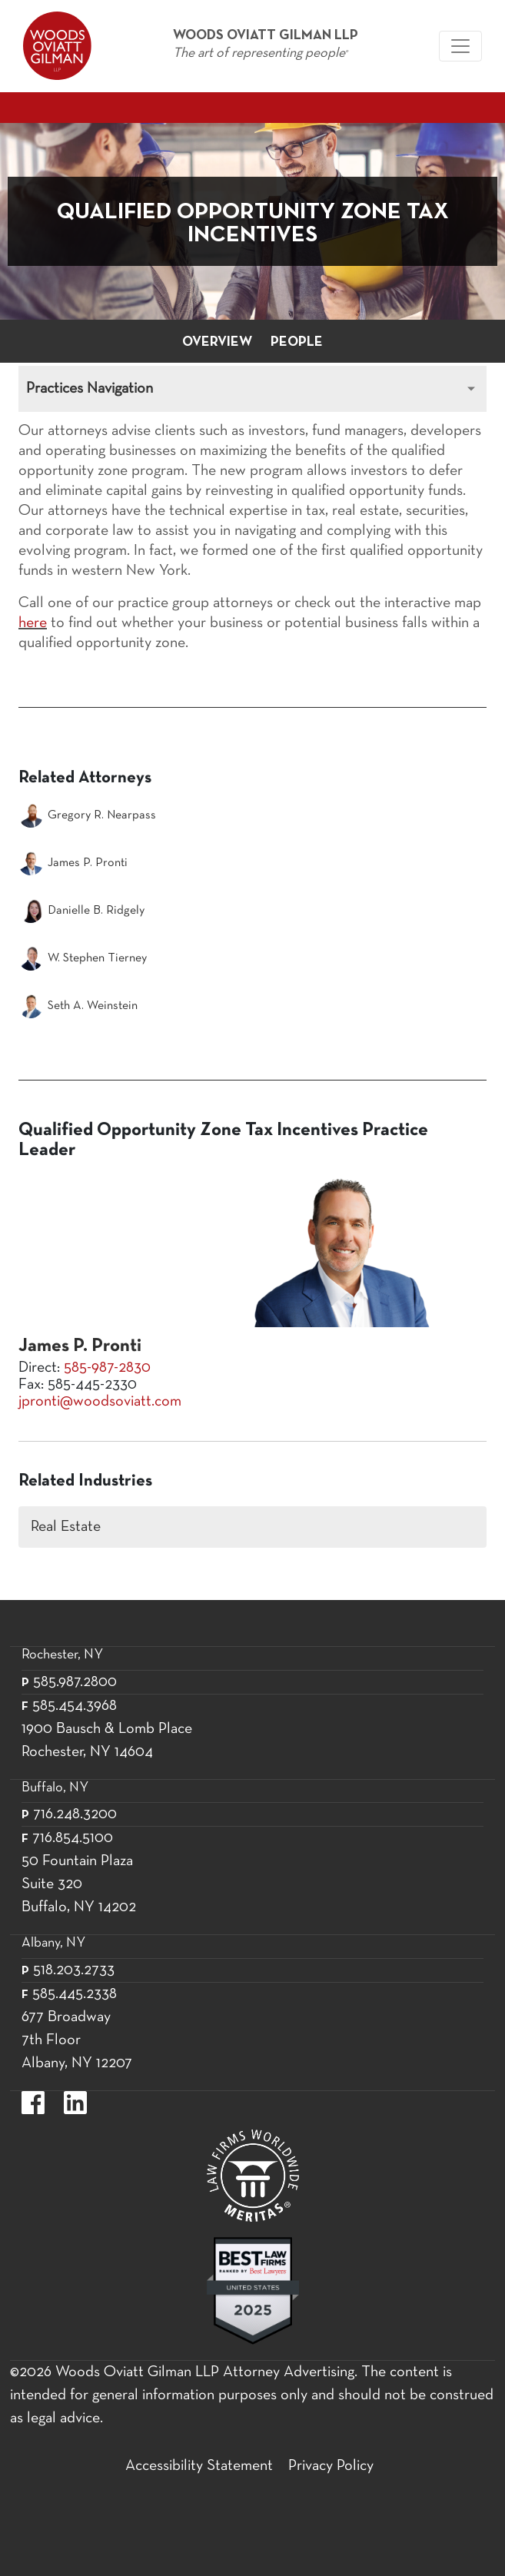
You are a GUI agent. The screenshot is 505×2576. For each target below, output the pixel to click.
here (32, 623)
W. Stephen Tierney (82, 958)
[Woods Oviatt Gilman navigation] (460, 46)
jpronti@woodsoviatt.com (99, 1402)
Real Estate (66, 1527)
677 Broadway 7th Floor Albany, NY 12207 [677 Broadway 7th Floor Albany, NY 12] (77, 2040)
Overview (217, 342)
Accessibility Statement (199, 2466)
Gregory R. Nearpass (87, 815)
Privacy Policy (331, 2466)
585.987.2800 (75, 1682)
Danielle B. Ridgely (81, 910)
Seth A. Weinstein (78, 1006)
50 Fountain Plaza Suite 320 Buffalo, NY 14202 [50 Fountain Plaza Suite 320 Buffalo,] (79, 1884)
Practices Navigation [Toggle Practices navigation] (89, 389)
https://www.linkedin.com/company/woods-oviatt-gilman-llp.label (75, 2102)
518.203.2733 (74, 1970)
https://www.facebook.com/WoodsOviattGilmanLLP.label (33, 2102)
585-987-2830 (107, 1368)
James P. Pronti (73, 863)
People (297, 342)
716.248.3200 (75, 1814)
